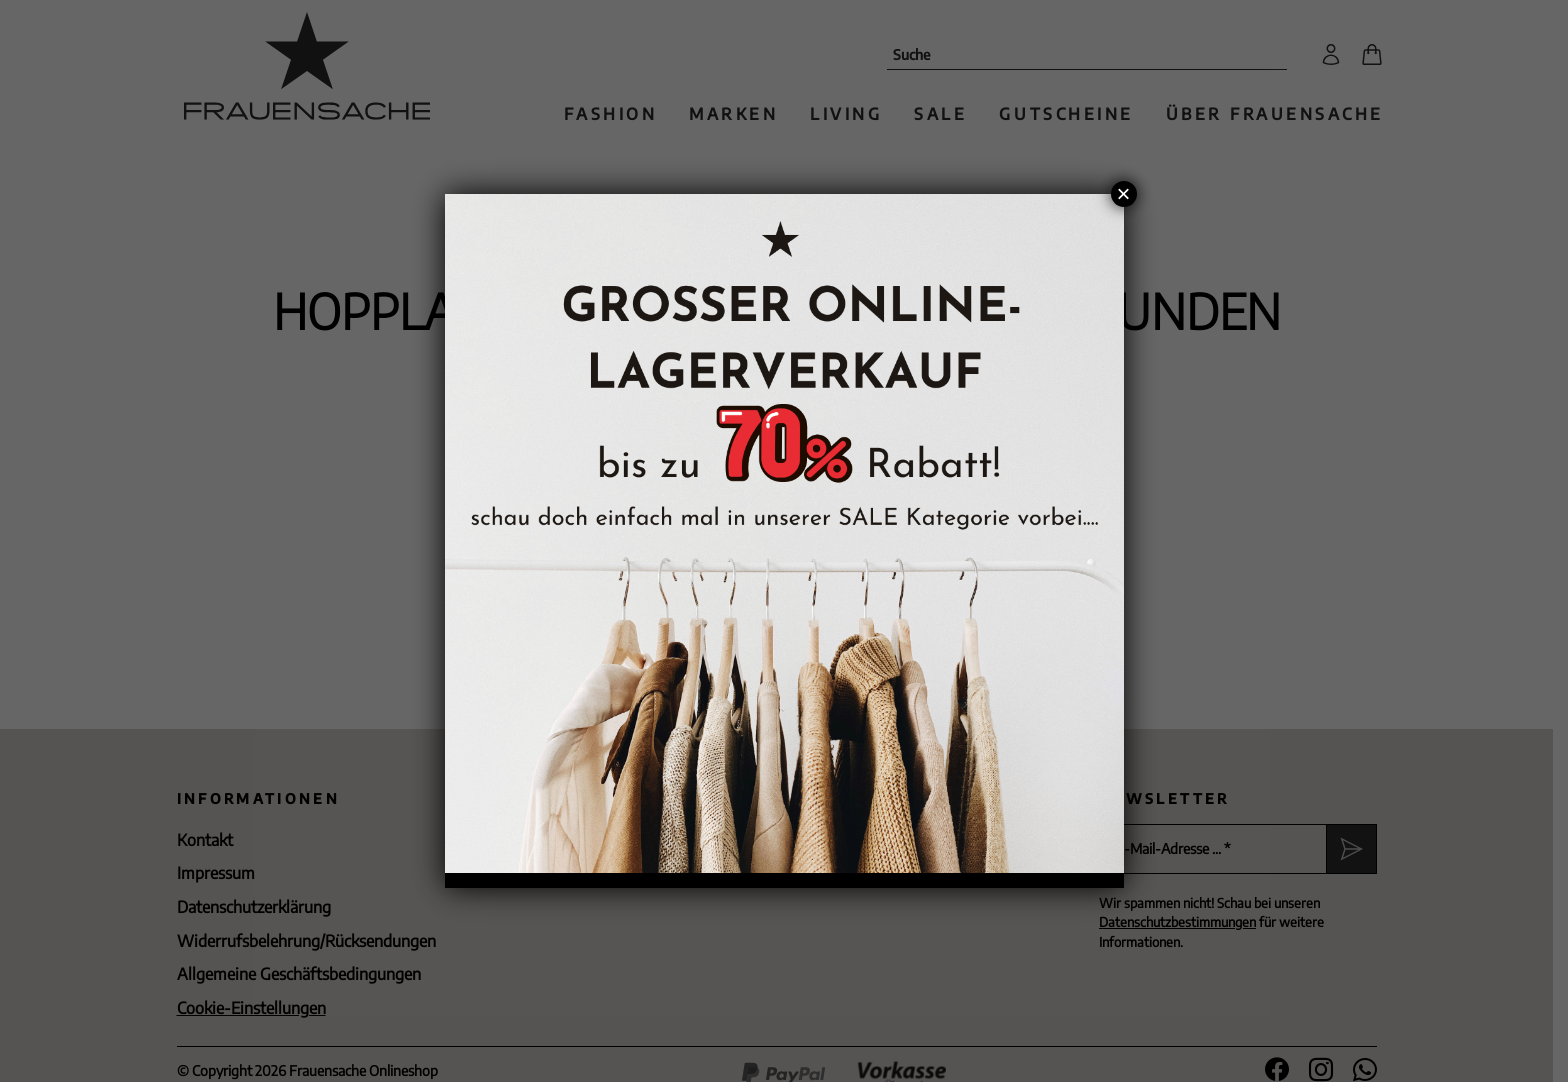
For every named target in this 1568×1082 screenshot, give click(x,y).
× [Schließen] (1123, 194)
